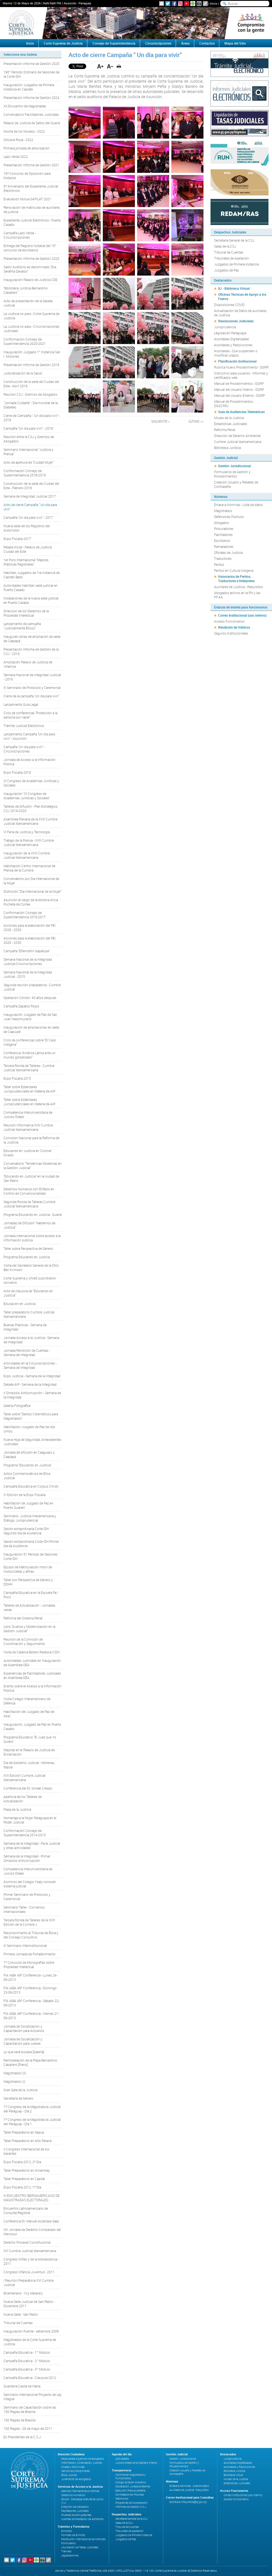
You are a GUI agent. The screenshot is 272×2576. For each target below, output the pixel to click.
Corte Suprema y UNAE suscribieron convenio (30, 1280)
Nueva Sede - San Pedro (21, 2314)
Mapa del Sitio (235, 43)
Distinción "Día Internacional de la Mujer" (32, 891)
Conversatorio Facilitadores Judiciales (31, 114)
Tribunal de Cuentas (18, 2323)
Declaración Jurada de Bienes (132, 2486)
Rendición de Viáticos (234, 627)
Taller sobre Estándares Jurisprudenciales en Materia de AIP (29, 1089)
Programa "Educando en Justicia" (27, 1465)
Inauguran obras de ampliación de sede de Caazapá (32, 638)
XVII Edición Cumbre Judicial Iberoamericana (24, 1777)
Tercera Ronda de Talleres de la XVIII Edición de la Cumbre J (29, 1922)
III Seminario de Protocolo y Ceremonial (32, 687)
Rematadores (223, 546)
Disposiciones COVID (229, 304)
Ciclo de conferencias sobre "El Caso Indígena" (30, 1042)
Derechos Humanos (73, 2495)
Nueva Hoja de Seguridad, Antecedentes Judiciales (32, 1441)
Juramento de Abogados (76, 2479)
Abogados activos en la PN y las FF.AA (237, 595)
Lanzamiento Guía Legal (21, 704)
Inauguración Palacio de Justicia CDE (30, 279)
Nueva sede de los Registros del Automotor (27, 528)
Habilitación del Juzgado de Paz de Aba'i (29, 1713)
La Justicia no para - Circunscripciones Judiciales (31, 328)
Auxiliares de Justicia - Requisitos (238, 587)
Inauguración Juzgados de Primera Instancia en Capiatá (29, 87)
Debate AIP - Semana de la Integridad (30, 1384)
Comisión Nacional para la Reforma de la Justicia (31, 1140)
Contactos (207, 43)
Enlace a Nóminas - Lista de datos (238, 504)
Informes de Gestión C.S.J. (131, 2507)
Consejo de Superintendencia (113, 43)
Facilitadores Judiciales (75, 2511)
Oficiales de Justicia (228, 552)
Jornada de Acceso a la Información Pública (29, 761)
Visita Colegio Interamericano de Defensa (27, 1701)
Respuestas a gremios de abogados (82, 2459)
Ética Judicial (69, 2475)
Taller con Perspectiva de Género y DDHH (28, 1582)
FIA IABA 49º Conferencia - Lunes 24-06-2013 (30, 1977)
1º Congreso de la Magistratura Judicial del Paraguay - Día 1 (32, 2121)
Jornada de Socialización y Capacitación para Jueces (23, 2041)
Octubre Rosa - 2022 (18, 140)
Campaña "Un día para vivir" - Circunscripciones (24, 749)
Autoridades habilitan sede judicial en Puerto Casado (31, 587)
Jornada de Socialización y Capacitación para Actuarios (24, 2028)
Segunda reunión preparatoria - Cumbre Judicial (32, 987)
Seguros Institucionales (231, 633)
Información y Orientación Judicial (81, 2463)
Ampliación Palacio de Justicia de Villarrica (28, 664)
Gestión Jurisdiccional (234, 466)
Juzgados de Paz (226, 270)
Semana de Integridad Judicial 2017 (30, 496)
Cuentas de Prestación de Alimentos (82, 2519)
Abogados (221, 522)
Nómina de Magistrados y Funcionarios (130, 2476)
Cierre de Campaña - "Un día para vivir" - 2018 (32, 417)
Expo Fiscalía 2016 (17, 772)
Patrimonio (121, 2498)
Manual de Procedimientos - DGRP (239, 383)
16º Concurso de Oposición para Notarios (27, 175)
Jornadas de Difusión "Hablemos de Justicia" (29, 1225)
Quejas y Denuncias (73, 2467)
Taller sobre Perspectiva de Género (28, 1248)
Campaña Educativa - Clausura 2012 (30, 2377)
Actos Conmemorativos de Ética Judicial (27, 1475)
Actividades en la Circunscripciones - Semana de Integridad (30, 1365)
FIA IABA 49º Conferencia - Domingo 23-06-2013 (30, 1990)
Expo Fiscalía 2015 (17, 1078)
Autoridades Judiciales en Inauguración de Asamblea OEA (32, 1662)
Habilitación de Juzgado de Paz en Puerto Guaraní (28, 1505)
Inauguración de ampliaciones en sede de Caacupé (31, 1029)
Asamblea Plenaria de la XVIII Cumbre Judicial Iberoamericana (30, 821)
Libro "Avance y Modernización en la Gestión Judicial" (29, 1628)
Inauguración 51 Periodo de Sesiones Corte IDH (30, 1556)
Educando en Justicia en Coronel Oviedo (27, 1152)
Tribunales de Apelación (231, 258)
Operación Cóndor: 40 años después (30, 997)
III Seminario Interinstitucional (25, 1945)
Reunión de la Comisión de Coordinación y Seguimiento (24, 1641)
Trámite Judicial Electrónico (24, 725)
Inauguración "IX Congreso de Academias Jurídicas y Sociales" (27, 795)
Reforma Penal (224, 429)
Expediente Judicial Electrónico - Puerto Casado (32, 222)
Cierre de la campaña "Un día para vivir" (31, 696)
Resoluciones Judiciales (236, 321)
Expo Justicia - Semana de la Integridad (32, 1376)
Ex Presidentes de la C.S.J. (23, 2437)
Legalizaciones (70, 2555)
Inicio (213, 3)
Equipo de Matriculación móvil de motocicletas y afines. (28, 1569)
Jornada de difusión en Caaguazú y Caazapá (29, 1454)
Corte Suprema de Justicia (63, 43)
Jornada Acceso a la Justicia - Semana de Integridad (31, 1339)
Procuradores (223, 528)
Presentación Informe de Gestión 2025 (31, 63)
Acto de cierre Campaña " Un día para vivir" (30, 506)
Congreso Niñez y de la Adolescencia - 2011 (31, 2261)
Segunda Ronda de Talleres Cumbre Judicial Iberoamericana (29, 1204)
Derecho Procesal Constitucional (27, 2242)
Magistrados (223, 510)
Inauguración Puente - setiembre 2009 (31, 2331)
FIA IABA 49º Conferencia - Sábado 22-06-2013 (31, 2003)
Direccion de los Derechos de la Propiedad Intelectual (26, 613)
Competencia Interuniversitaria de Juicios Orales (28, 1114)
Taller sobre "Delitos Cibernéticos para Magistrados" (31, 1416)
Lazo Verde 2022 (16, 156)
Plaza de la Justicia (17, 1809)
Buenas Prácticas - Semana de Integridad (25, 1327)
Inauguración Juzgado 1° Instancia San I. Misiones (32, 354)
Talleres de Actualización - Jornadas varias (29, 1607)
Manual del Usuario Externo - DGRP (239, 395)
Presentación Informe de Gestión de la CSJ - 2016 (31, 651)
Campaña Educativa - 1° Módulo (27, 2352)
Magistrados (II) (15, 2073)
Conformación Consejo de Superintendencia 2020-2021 (25, 341)
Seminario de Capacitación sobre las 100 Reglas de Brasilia (30, 2409)
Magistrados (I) (14, 2081)
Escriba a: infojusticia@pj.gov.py (188, 2502)
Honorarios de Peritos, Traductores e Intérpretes (236, 578)
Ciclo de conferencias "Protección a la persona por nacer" (30, 715)
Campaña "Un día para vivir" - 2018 (28, 428)
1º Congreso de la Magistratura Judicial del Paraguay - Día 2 (32, 2108)
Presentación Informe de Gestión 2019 (31, 365)
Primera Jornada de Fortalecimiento (29, 1954)
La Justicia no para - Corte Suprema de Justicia (31, 315)
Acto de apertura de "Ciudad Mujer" (29, 462)
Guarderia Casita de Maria (22, 2386)
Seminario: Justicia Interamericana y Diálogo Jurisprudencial (30, 1518)
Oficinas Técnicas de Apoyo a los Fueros (242, 296)
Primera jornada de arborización (27, 148)
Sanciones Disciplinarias (75, 2471)
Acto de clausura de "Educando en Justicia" (28, 1293)
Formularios (68, 2543)
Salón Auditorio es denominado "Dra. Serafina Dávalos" (30, 269)
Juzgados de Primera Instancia (236, 264)
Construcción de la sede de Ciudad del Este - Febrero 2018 (31, 485)
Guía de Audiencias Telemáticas (241, 412)
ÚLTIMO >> (195, 421)
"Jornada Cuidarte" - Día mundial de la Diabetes (31, 405)
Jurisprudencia (225, 327)
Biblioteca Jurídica (227, 447)
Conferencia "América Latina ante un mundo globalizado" (29, 1055)
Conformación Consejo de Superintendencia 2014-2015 (25, 1832)
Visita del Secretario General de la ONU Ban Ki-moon (31, 1267)
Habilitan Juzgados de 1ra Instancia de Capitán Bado (32, 574)
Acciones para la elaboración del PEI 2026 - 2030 (29, 927)
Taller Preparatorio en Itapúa (24, 2132)
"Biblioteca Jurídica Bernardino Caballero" (26, 290)
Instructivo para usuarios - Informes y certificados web (241, 375)
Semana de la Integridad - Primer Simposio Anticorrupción (27, 1858)
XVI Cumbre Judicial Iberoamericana (30, 2251)
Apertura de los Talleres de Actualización (23, 1798)
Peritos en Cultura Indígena (233, 570)
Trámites (66, 2551)
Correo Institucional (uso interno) (242, 615)
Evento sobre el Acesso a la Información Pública (32, 1688)
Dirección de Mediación (75, 2507)
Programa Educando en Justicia (27, 1257)
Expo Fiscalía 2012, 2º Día (22, 2162)
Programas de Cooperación (131, 2503)
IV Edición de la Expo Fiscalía (24, 1494)
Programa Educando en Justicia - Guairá (32, 1214)
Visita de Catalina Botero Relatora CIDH (32, 1652)
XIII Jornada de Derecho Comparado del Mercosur (32, 2231)
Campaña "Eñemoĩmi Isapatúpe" (27, 951)
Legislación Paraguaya (230, 333)
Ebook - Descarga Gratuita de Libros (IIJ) (82, 2501)
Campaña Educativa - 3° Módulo (27, 2369)
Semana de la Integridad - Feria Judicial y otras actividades (32, 1845)
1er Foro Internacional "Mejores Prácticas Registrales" (26, 562)
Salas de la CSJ (225, 246)
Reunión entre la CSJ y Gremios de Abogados (29, 439)
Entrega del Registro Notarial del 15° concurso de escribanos (30, 247)
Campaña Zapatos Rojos (21, 1006)
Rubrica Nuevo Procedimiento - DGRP (241, 367)
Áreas (185, 43)
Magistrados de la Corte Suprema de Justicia (30, 2341)
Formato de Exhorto (73, 2535)
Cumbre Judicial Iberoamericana (237, 441)
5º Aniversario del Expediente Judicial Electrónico (31, 188)
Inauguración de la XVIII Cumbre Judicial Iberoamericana (27, 855)
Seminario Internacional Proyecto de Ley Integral (32, 2396)
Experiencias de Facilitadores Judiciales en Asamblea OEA (32, 1675)
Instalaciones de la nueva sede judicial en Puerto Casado (31, 600)
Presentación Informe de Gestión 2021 (31, 165)
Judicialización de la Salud (23, 373)
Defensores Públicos (229, 516)
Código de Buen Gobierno (130, 2482)
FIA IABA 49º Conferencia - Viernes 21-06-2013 (31, 2015)
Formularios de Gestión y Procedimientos (232, 474)
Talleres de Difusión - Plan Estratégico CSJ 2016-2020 (31, 808)
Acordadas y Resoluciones (233, 345)
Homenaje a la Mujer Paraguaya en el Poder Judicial (30, 1820)
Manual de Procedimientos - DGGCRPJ (234, 403)
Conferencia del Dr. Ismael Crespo (28, 1788)
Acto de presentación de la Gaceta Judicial (28, 303)
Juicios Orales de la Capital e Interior (136, 2463)
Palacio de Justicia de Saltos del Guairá (32, 123)
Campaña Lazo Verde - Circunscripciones (20, 235)
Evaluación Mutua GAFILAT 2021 (27, 199)
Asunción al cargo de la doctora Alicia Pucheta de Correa (31, 902)
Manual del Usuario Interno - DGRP (239, 389)
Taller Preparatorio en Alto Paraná (27, 2140)
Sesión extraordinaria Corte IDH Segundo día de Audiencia (26, 1530)
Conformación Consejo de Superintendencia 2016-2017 (25, 914)
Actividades (122, 2459)
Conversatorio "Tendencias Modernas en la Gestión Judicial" (32, 1165)
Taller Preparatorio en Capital (24, 2179)
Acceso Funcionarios (229, 621)
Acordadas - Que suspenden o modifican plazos (235, 353)
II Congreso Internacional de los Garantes (26, 2151)
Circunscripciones (158, 43)
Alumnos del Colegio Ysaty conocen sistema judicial (30, 1883)
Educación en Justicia (19, 1303)
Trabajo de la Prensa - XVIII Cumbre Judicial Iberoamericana (29, 842)
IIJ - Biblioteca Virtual (234, 288)
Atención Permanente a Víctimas (80, 2491)
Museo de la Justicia (229, 418)
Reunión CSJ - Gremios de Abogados (30, 394)
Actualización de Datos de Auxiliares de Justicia (240, 312)
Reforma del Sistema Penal (23, 1618)
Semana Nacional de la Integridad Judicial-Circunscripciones (28, 961)
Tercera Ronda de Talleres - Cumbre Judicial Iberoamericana (29, 1067)
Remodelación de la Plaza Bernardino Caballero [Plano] (30, 2062)
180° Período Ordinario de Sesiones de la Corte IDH (31, 74)
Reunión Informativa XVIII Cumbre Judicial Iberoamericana (28, 1127)
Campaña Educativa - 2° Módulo (27, 2361)
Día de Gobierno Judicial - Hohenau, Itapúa (29, 1764)
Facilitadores (223, 534)
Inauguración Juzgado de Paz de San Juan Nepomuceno (30, 1016)
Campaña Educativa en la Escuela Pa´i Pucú (31, 1594)
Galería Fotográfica (17, 1405)
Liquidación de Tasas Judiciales (79, 2547)
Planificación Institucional (237, 361)
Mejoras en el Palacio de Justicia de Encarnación (29, 1752)
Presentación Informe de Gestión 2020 (31, 258)
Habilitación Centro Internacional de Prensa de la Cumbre (29, 868)
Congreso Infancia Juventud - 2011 (29, 2272)
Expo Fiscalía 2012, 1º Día (22, 2187)
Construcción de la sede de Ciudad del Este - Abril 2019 (31, 383)
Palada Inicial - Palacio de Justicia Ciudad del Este (28, 549)
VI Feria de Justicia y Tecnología (27, 832)
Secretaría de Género (18, 2098)
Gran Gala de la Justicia (20, 2090)
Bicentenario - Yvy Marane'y (23, 2293)
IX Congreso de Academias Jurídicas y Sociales (31, 783)
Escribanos (222, 540)
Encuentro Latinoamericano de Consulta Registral (26, 2210)
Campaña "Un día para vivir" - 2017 (28, 517)
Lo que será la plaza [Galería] (24, 2052)
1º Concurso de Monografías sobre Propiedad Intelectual (29, 1964)
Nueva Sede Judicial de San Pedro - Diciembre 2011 (29, 2303)
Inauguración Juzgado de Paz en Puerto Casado (32, 1726)
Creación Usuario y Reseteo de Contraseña (236, 484)
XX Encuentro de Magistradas (25, 106)
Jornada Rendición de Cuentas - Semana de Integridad (27, 1352)
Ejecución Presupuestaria (130, 2490)
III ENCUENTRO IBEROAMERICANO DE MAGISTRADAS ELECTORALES (32, 2197)
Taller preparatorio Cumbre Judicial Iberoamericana (29, 1314)
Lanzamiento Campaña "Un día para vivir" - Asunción (29, 736)
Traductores (222, 558)
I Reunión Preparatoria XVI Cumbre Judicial (29, 2282)
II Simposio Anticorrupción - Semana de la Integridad (32, 1395)
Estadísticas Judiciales (230, 423)
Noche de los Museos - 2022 (24, 131)
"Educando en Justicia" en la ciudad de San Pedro (31, 1178)
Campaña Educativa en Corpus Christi (31, 1486)
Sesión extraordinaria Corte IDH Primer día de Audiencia (31, 1543)
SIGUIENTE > (160, 421)
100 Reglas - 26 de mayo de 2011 (28, 2428)
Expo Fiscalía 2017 (17, 538)
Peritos (219, 564)
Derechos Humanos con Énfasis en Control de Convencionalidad (29, 1191)
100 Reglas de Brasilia (19, 2420)
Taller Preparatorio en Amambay (27, 2170)
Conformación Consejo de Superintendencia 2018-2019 (25, 473)
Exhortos (66, 2531)
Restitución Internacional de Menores (83, 2539)
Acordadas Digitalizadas (231, 339)
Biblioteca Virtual (233, 2475)
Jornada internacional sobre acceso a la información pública (32, 1238)
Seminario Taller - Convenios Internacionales (24, 1909)
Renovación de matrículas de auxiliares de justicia (32, 209)
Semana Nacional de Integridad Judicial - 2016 (32, 677)
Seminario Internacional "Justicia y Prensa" (28, 451)
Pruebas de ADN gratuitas (76, 2515)
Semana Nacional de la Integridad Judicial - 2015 (28, 974)
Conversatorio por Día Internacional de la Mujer (31, 880)
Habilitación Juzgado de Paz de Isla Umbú (29, 1429)
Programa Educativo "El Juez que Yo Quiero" (30, 1739)
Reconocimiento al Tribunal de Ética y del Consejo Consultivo (31, 1935)
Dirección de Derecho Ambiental (237, 435)
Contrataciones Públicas (129, 2494)
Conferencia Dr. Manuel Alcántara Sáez (31, 2221)
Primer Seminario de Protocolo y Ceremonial (27, 1896)
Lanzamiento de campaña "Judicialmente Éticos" (22, 626)
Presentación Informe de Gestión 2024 (31, 97)
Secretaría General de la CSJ (234, 240)
